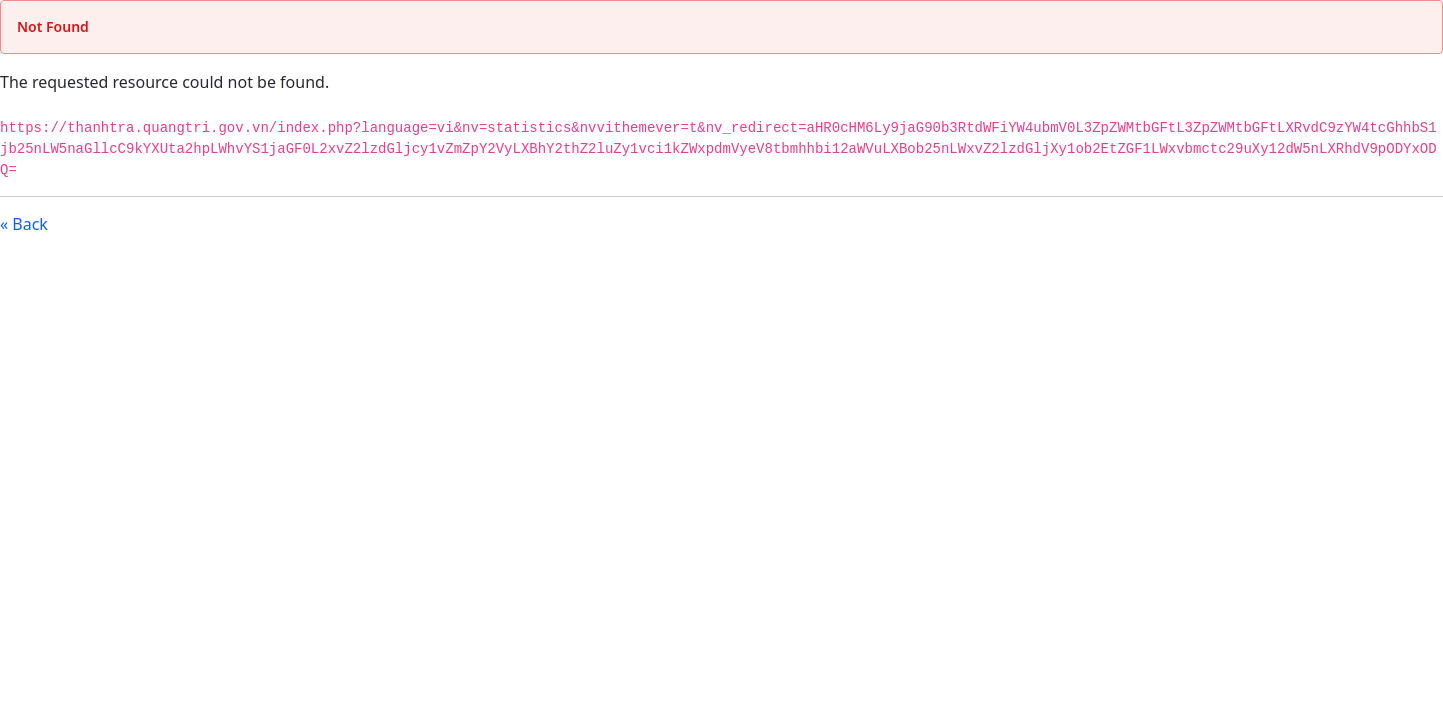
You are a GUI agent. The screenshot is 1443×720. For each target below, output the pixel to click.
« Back (24, 224)
